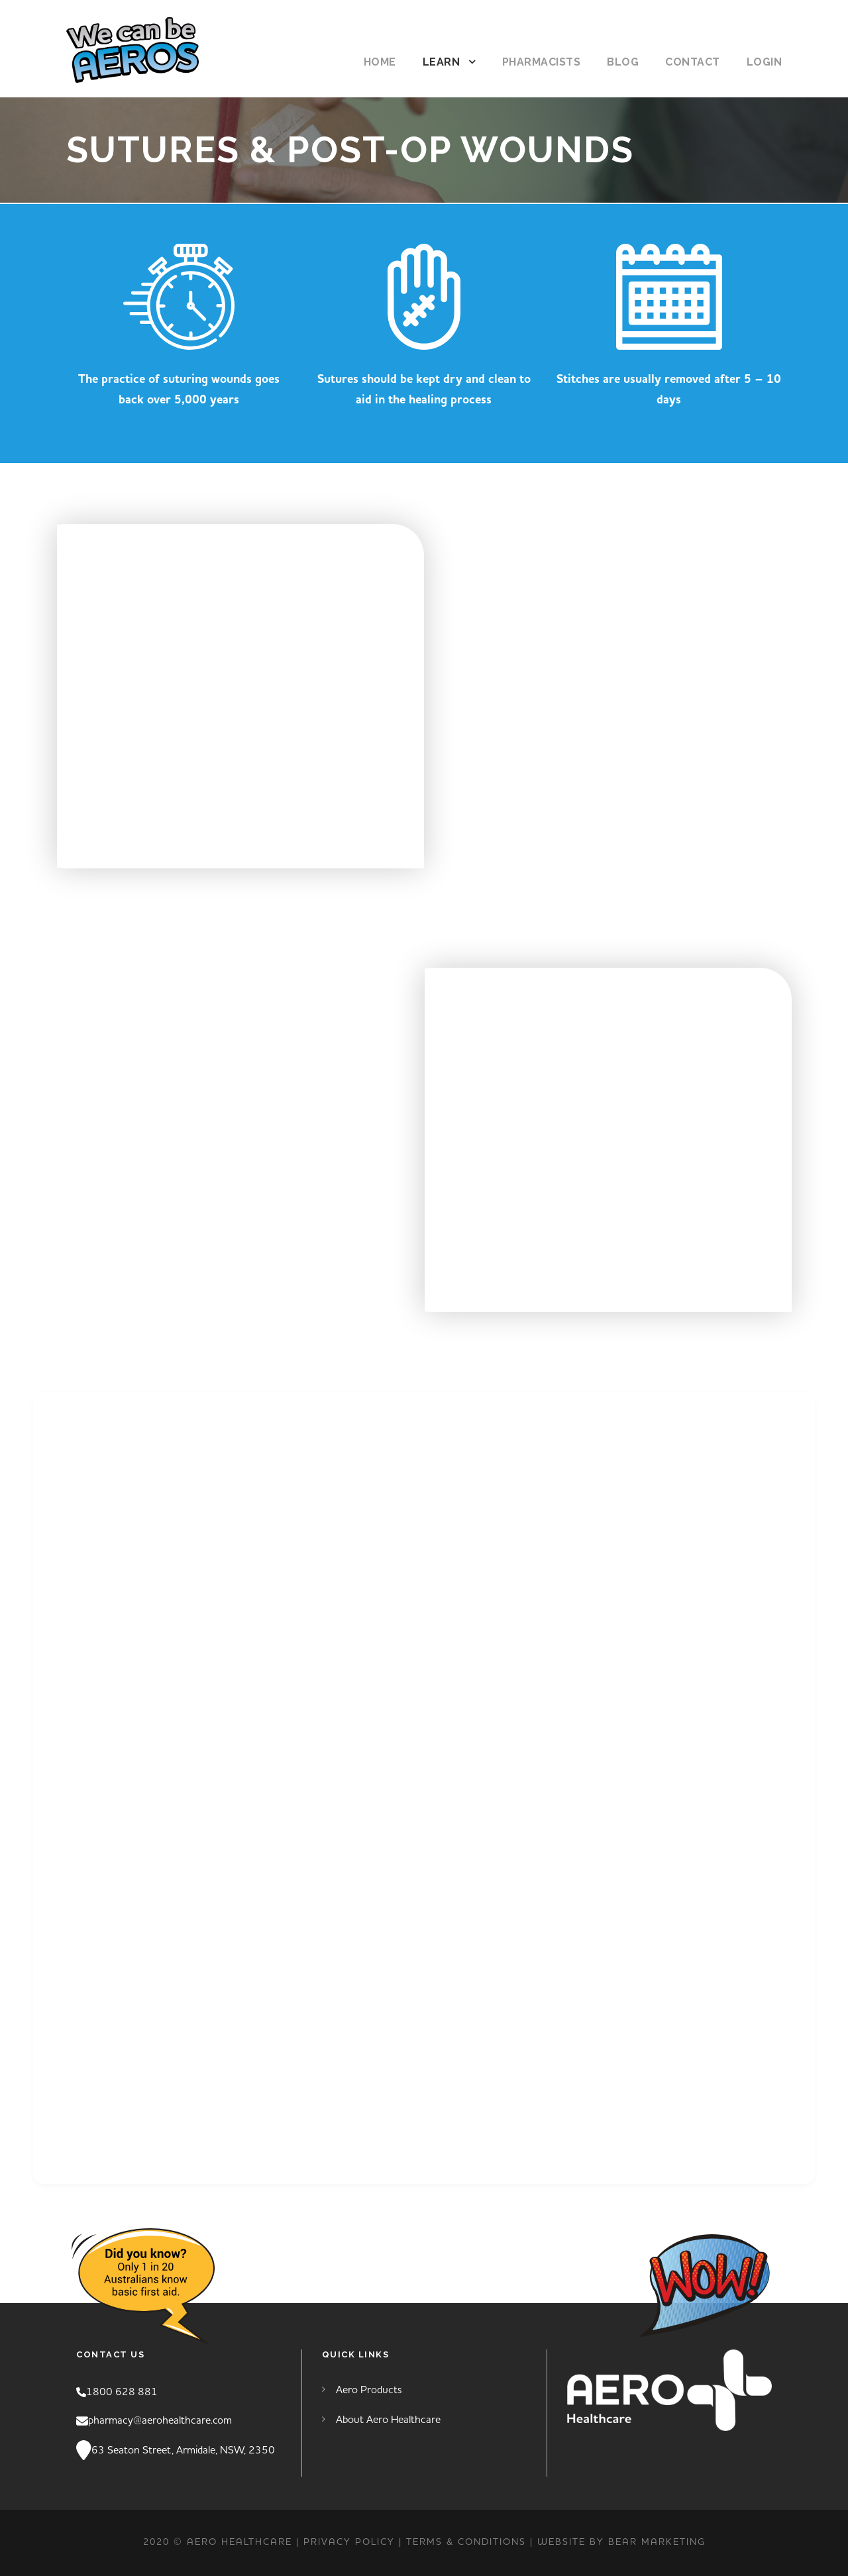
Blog (623, 62)
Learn (441, 62)
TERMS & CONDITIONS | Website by (507, 2542)
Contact (692, 62)
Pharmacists (541, 62)
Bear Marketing (657, 2542)
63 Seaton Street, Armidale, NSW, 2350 (183, 2450)
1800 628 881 (122, 2392)
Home (380, 62)
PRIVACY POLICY (349, 2542)
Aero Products (369, 2390)
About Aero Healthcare (388, 2419)
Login (764, 62)
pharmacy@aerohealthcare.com (160, 2420)
